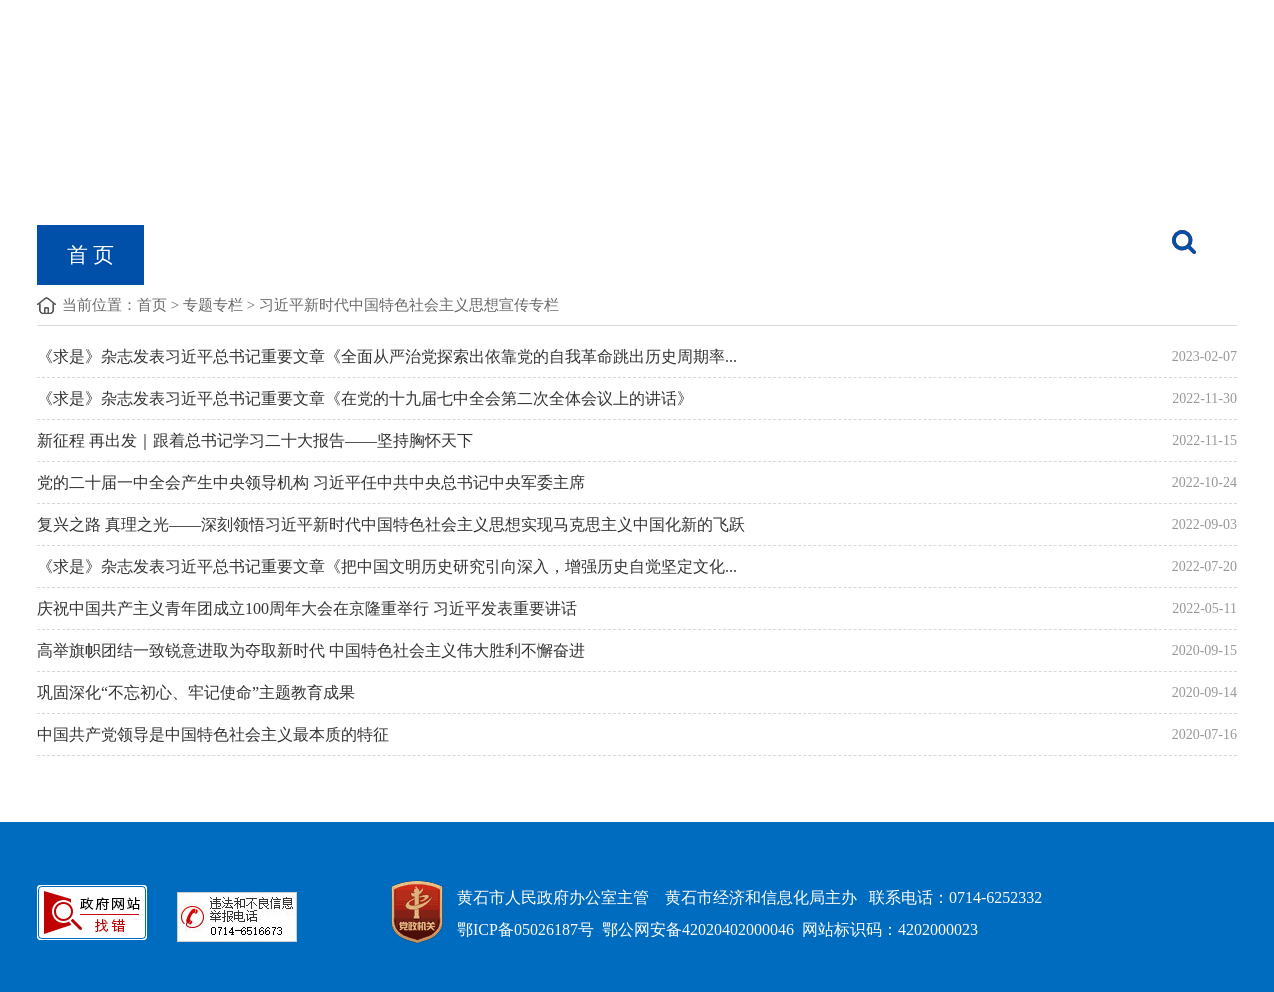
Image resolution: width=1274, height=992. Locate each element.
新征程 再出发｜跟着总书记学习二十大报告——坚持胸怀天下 (255, 440)
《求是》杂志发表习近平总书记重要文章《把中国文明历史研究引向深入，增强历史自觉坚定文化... (387, 566)
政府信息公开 (381, 255)
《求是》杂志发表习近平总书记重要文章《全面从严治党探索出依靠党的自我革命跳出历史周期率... (387, 356)
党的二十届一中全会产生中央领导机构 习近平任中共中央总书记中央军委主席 (311, 482)
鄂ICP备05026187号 (525, 929)
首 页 (90, 255)
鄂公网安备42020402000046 (698, 929)
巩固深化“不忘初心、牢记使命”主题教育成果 (196, 692)
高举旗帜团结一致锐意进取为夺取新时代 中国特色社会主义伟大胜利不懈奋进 (311, 650)
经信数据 (834, 255)
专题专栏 (213, 305)
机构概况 (216, 255)
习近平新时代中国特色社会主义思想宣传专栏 (409, 305)
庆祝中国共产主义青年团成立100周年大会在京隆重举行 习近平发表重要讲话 (307, 608)
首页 (152, 305)
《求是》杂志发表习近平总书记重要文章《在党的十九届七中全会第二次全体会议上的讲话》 (365, 398)
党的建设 (546, 255)
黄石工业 (690, 255)
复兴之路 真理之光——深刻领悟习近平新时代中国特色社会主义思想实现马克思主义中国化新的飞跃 (391, 524)
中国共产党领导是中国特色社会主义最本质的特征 (213, 734)
